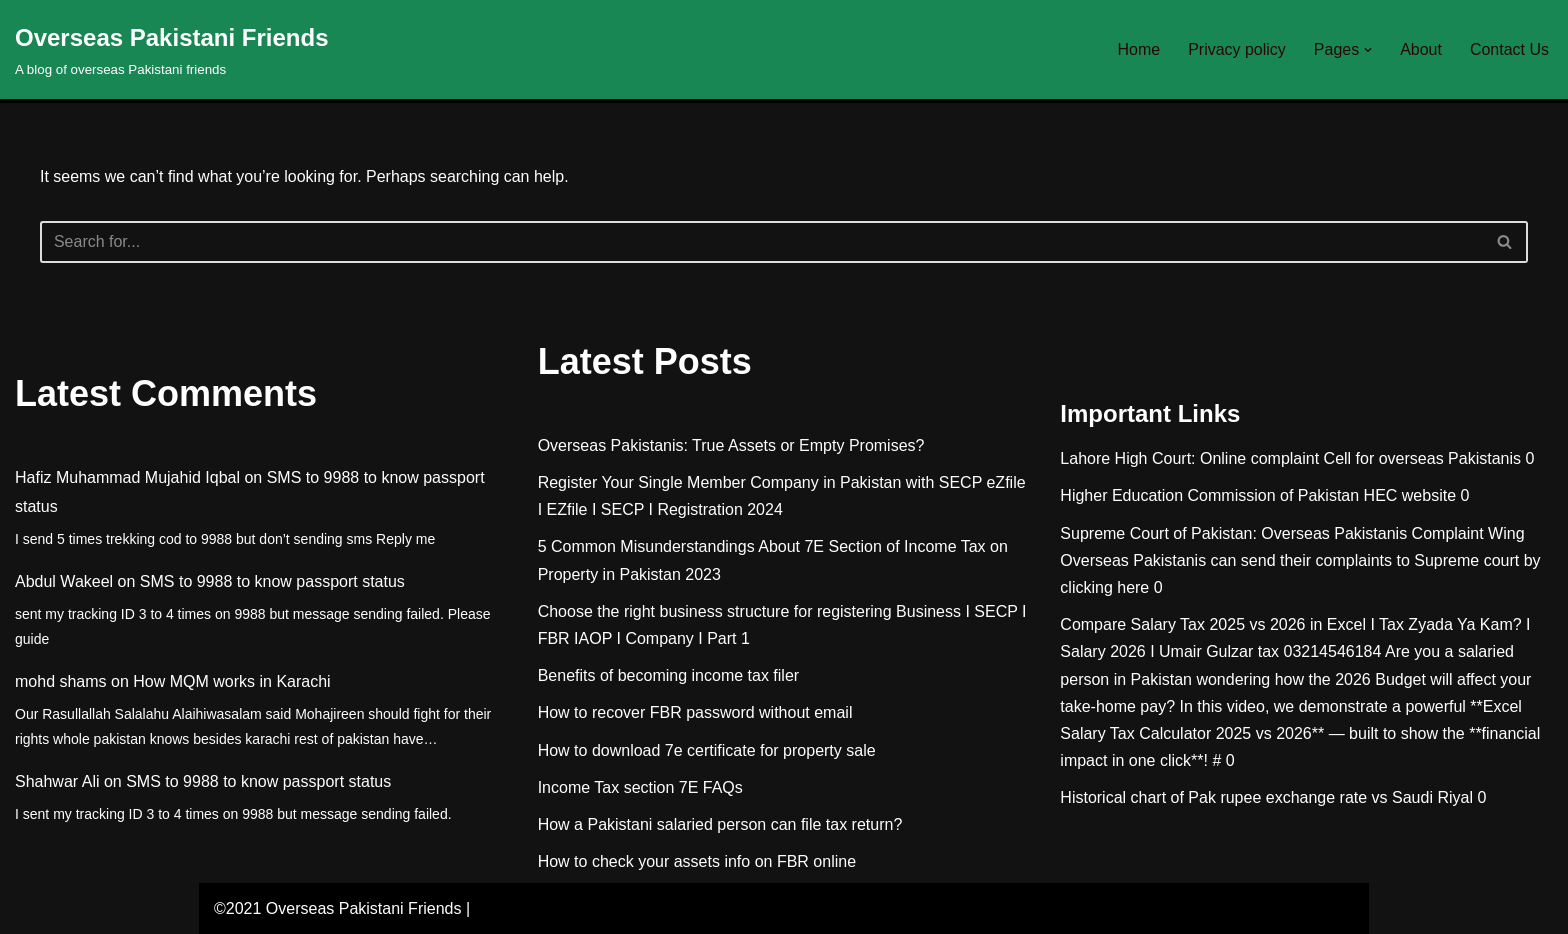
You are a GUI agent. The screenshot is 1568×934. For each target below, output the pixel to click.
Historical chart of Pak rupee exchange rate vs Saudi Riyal (1266, 797)
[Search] (761, 242)
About (1421, 49)
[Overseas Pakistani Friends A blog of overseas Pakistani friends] (172, 49)
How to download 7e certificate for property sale (707, 750)
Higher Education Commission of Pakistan (1209, 495)
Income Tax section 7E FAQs (640, 787)
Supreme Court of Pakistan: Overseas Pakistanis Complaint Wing (1292, 533)
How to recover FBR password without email (695, 712)
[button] (1368, 50)
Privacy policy (1237, 49)
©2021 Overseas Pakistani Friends (337, 908)
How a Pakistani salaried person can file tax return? (720, 824)
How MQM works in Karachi (231, 681)
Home (1138, 49)
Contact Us (1509, 49)
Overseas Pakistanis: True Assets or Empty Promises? (731, 445)
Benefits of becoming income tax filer (668, 675)
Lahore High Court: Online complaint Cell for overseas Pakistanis (1290, 458)
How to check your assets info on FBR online (697, 861)
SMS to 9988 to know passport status (272, 581)
